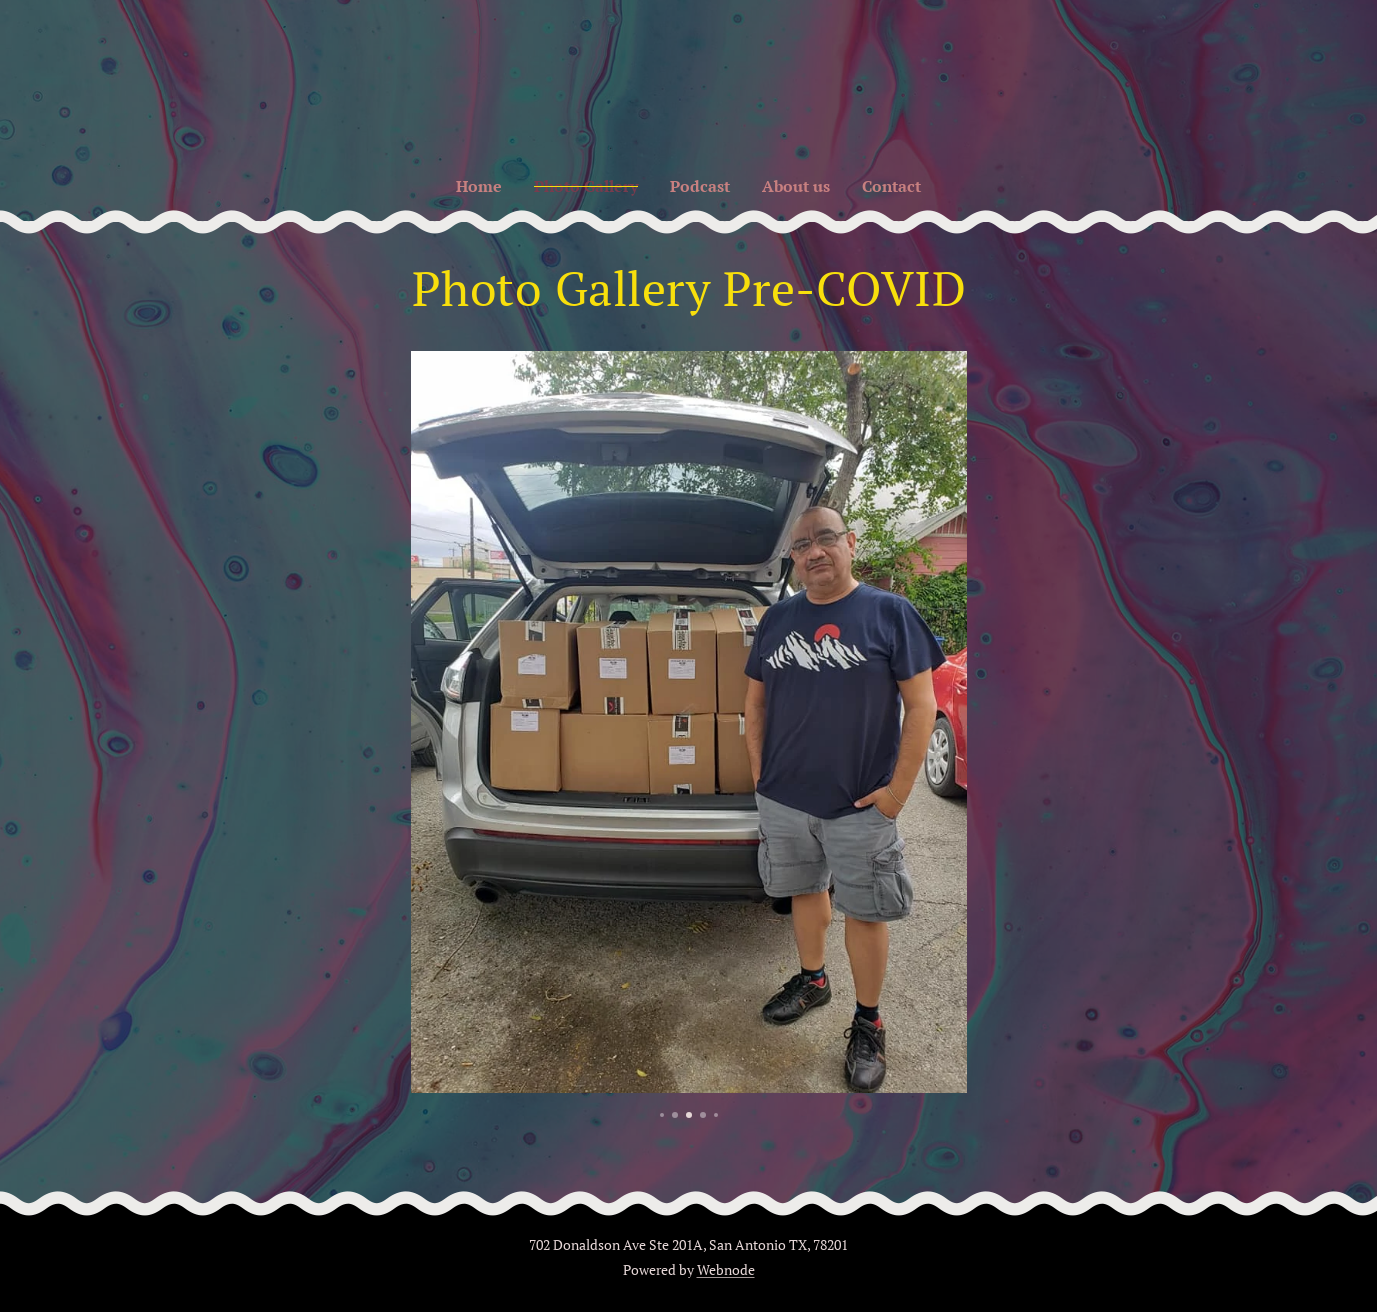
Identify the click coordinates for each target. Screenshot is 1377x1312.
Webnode (726, 1269)
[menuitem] (472, 186)
